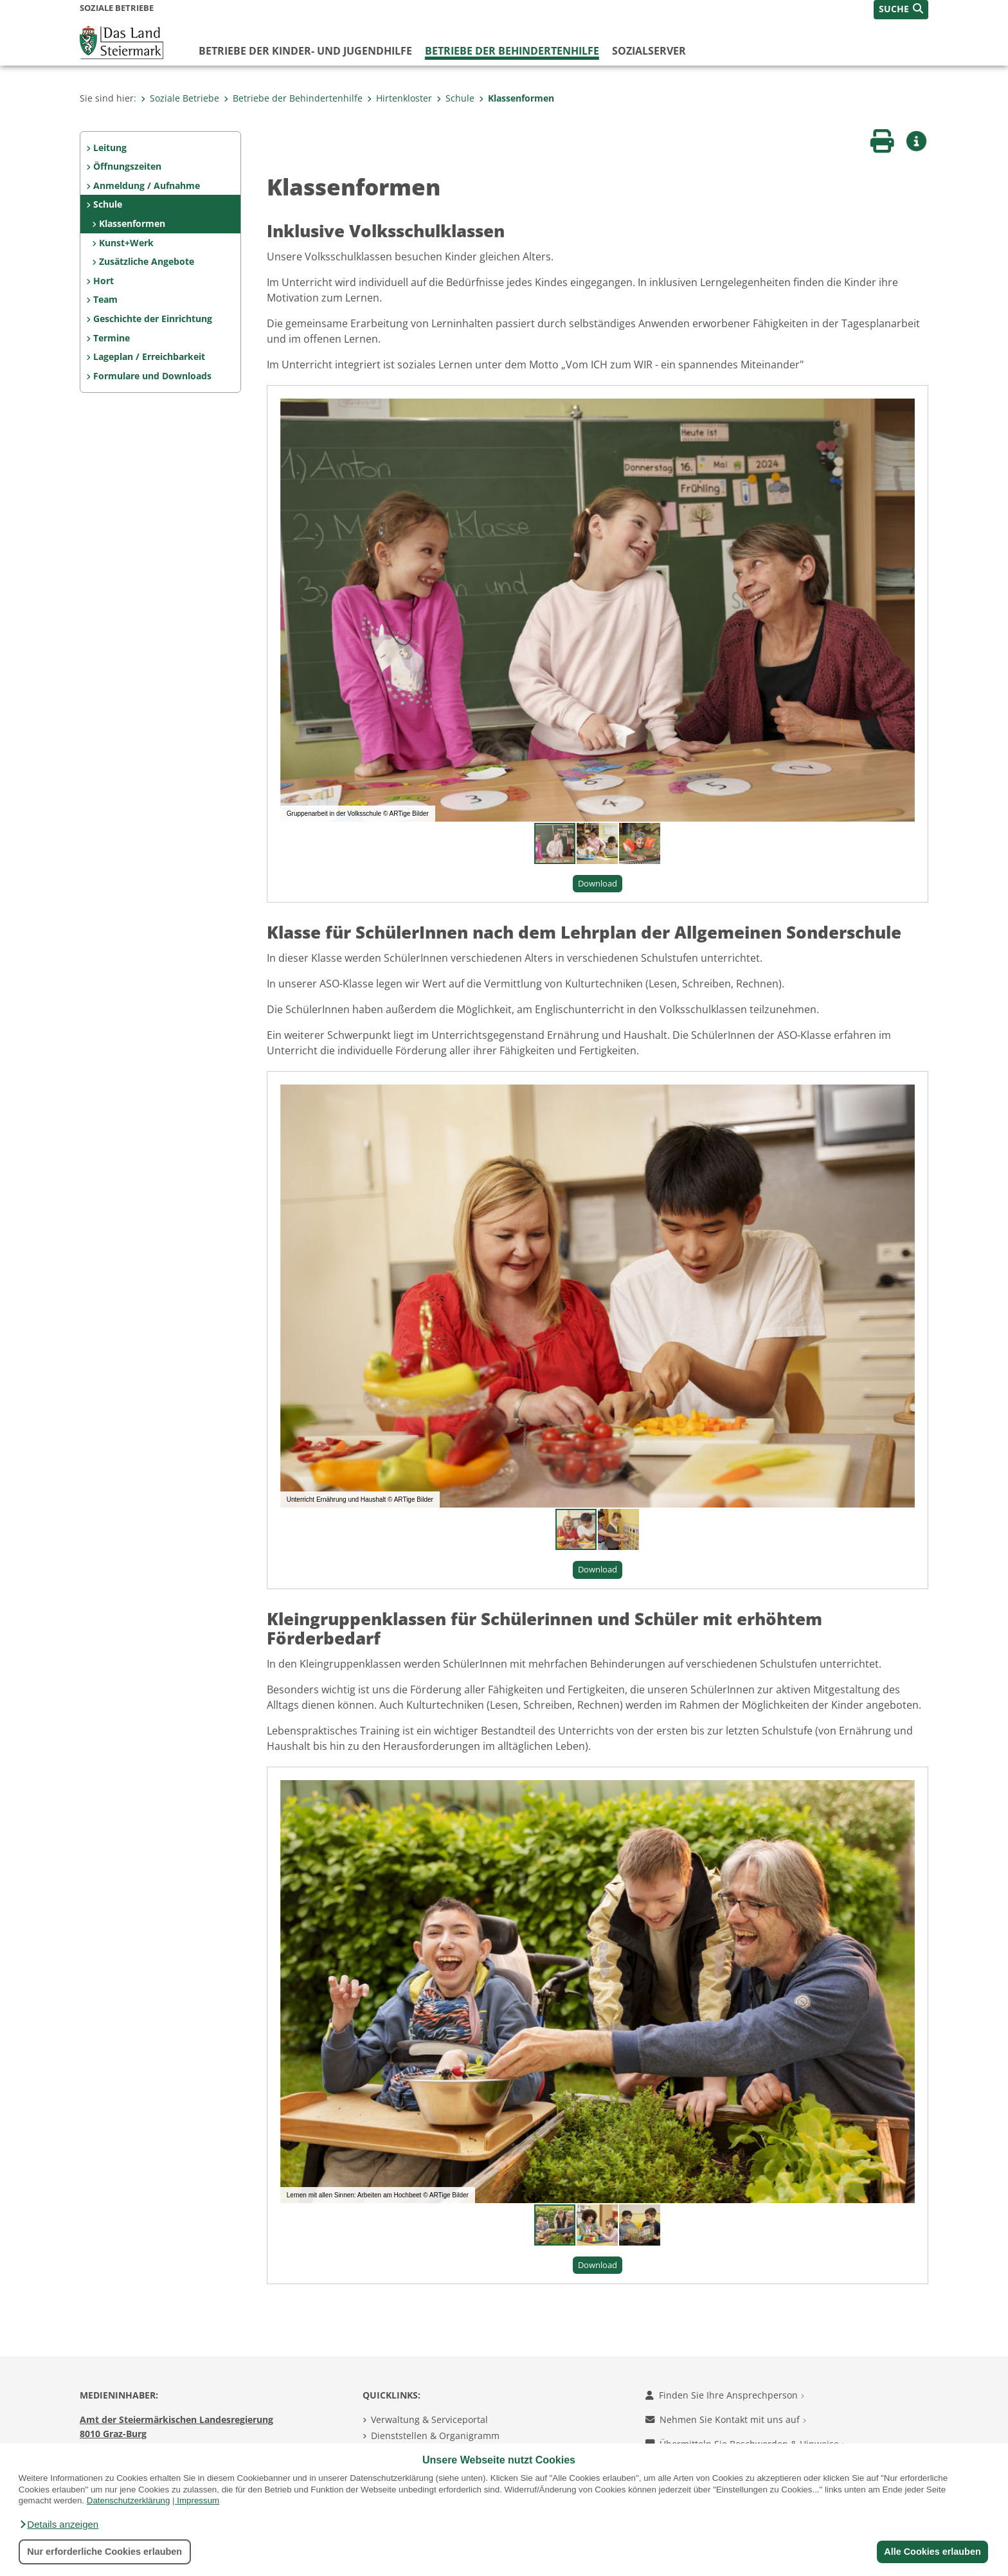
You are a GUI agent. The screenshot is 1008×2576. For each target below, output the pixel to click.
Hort (103, 281)
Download (597, 883)
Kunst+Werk (126, 243)
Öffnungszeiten (127, 166)
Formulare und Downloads (152, 376)
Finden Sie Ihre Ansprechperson (724, 2395)
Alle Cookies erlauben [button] (932, 2551)
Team (105, 299)
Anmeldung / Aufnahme (146, 185)
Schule (455, 98)
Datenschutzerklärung (128, 2500)
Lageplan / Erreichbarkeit (149, 356)
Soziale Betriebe (180, 98)
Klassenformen (516, 98)
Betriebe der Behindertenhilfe (512, 51)
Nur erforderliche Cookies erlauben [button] (104, 2551)
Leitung (110, 147)
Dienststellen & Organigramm (435, 2435)
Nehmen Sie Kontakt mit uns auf (725, 2419)
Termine (111, 338)
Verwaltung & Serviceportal (429, 2419)
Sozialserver (649, 51)
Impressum (198, 2500)
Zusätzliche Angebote (146, 261)
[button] (58, 2524)
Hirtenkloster (399, 98)
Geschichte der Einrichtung (152, 318)
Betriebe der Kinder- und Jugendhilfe (305, 51)
